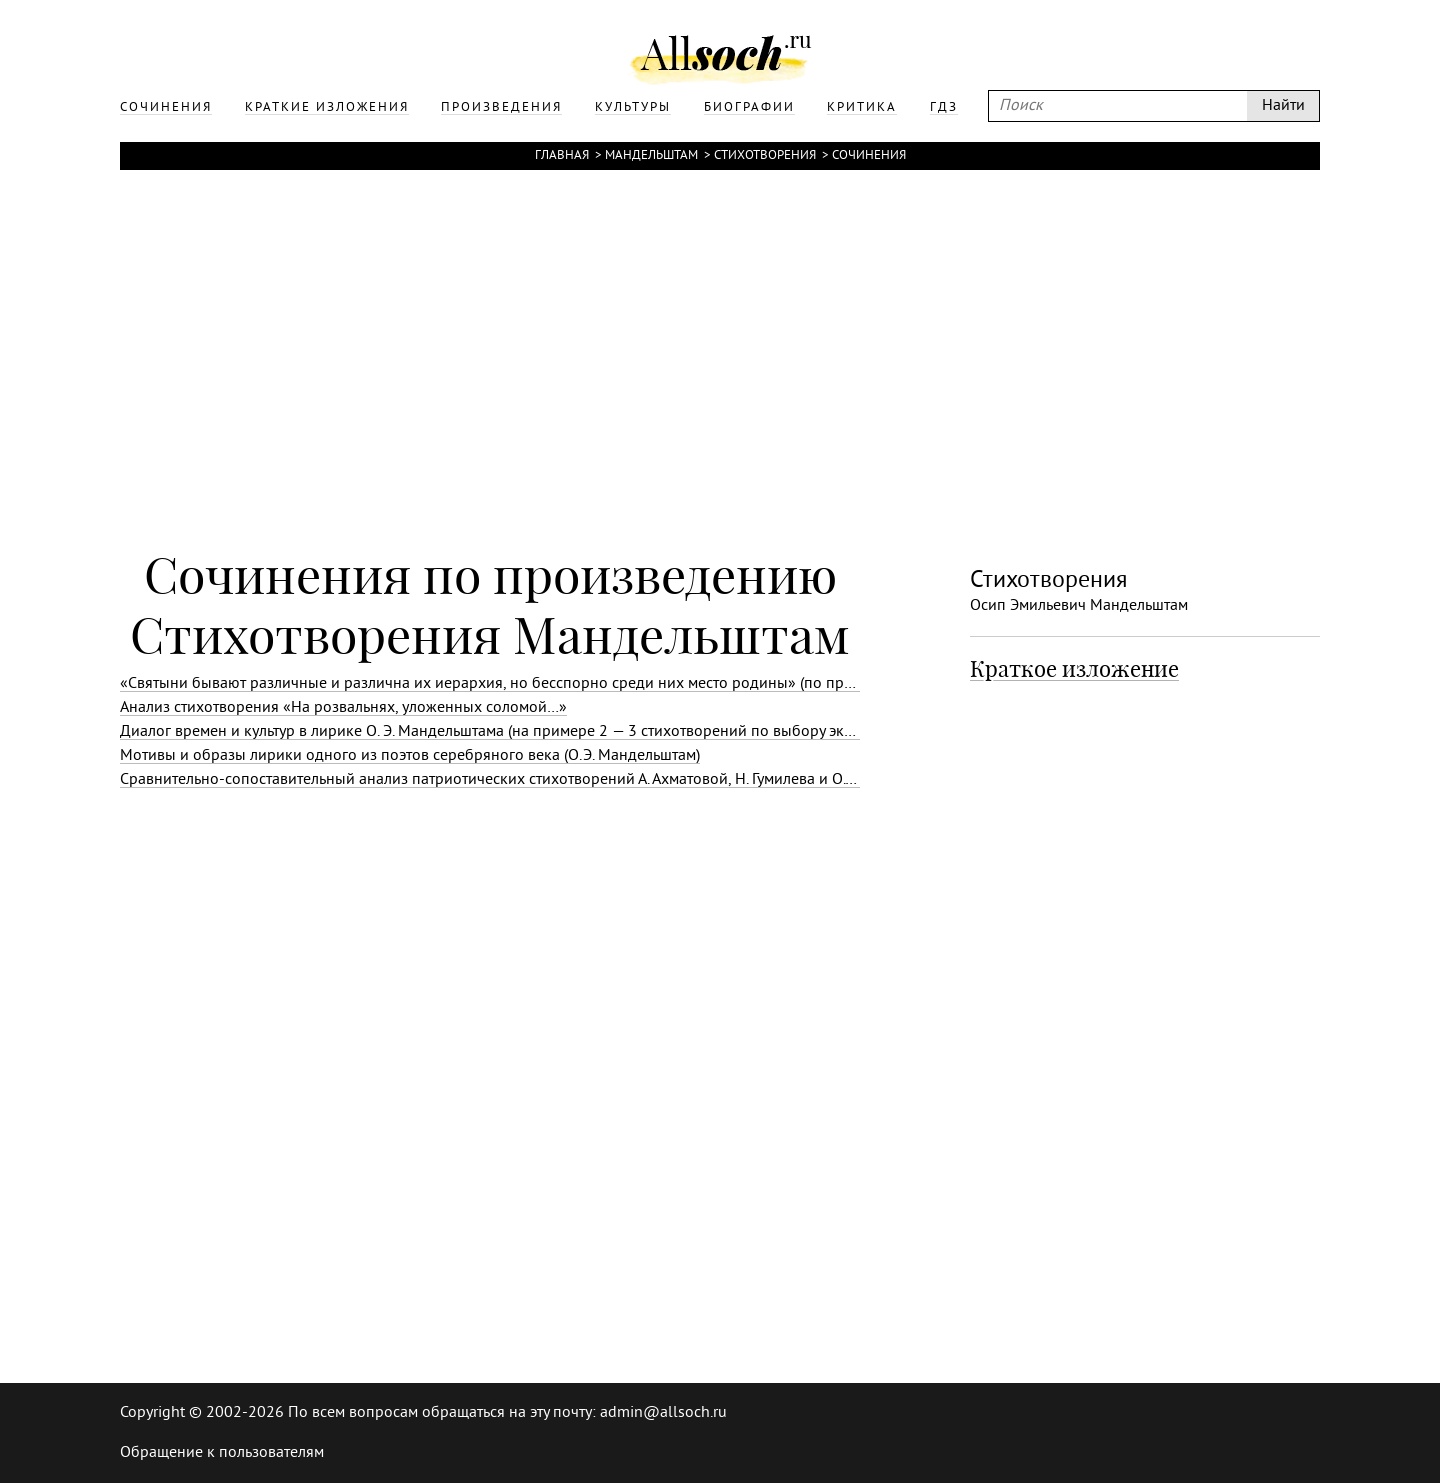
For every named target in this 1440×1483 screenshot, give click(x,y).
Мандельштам (651, 156)
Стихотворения (765, 156)
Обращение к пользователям (222, 1453)
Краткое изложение (1074, 669)
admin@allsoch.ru (663, 1413)
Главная (562, 156)
